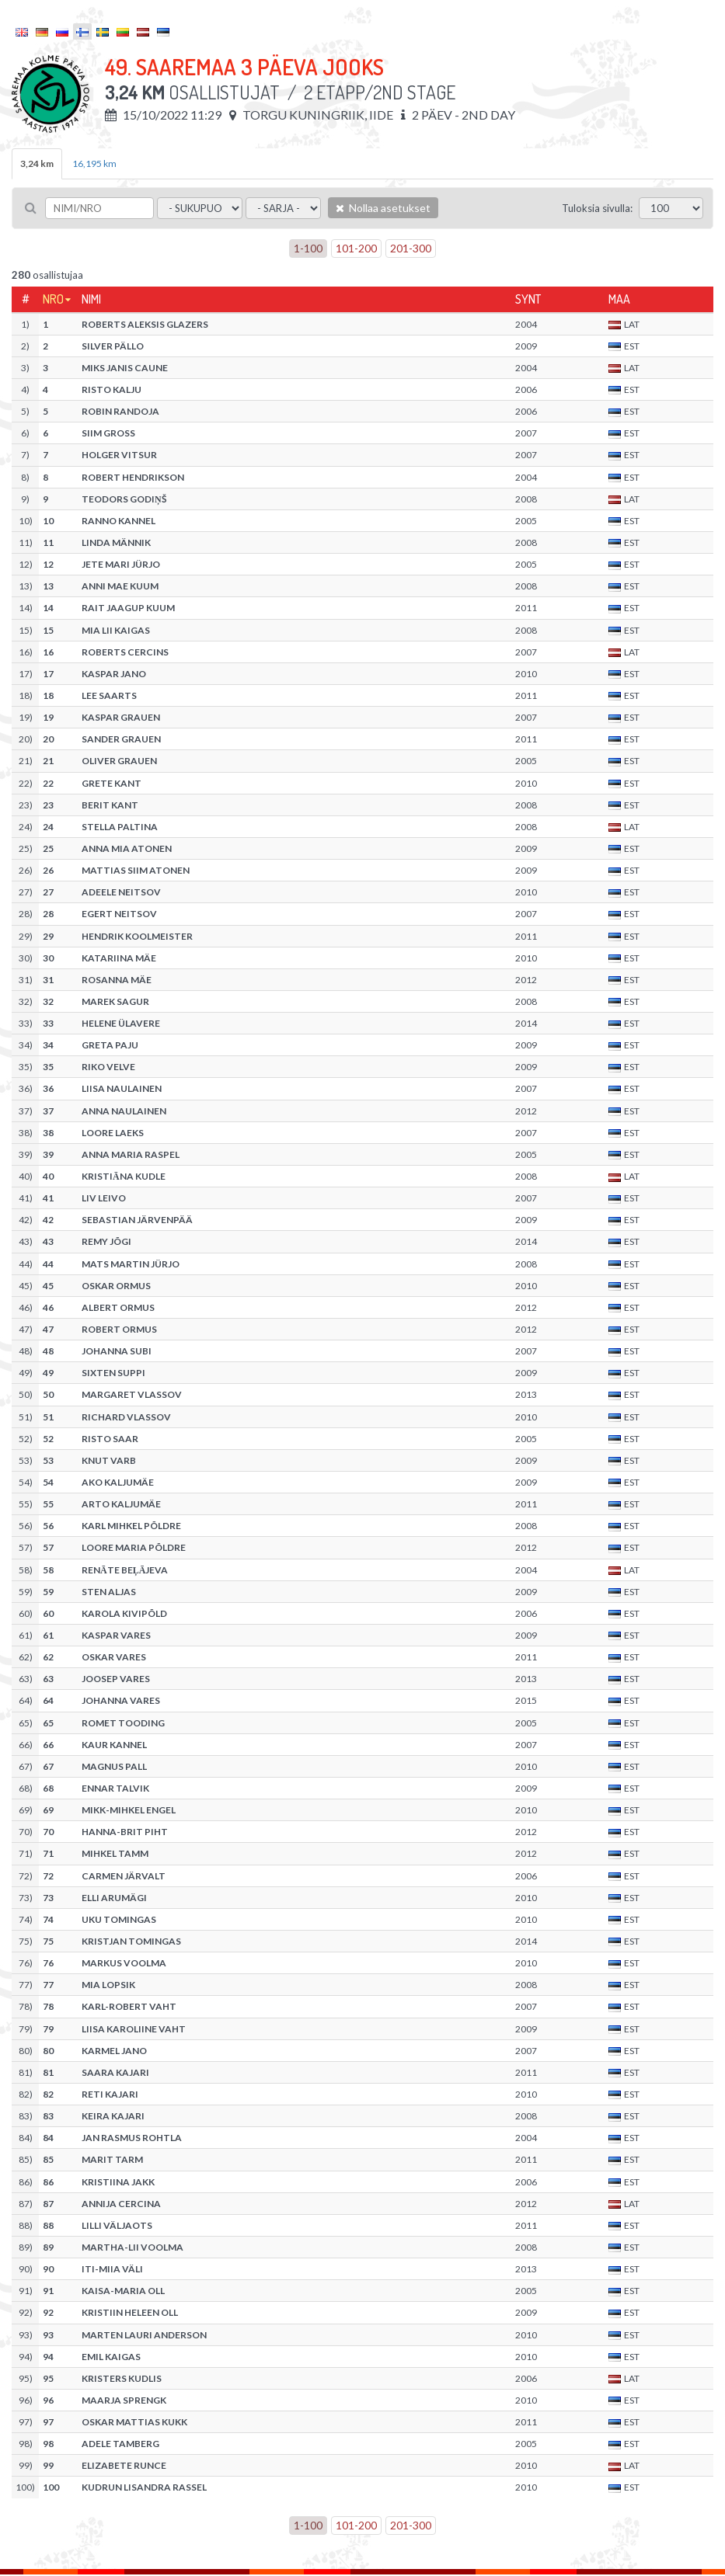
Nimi (91, 299)
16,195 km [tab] (94, 163)
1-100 (308, 248)
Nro (53, 299)
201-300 (410, 248)
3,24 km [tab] (37, 163)
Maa (619, 299)
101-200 (356, 248)
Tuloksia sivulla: (597, 208)
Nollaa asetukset (383, 207)
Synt (528, 299)
